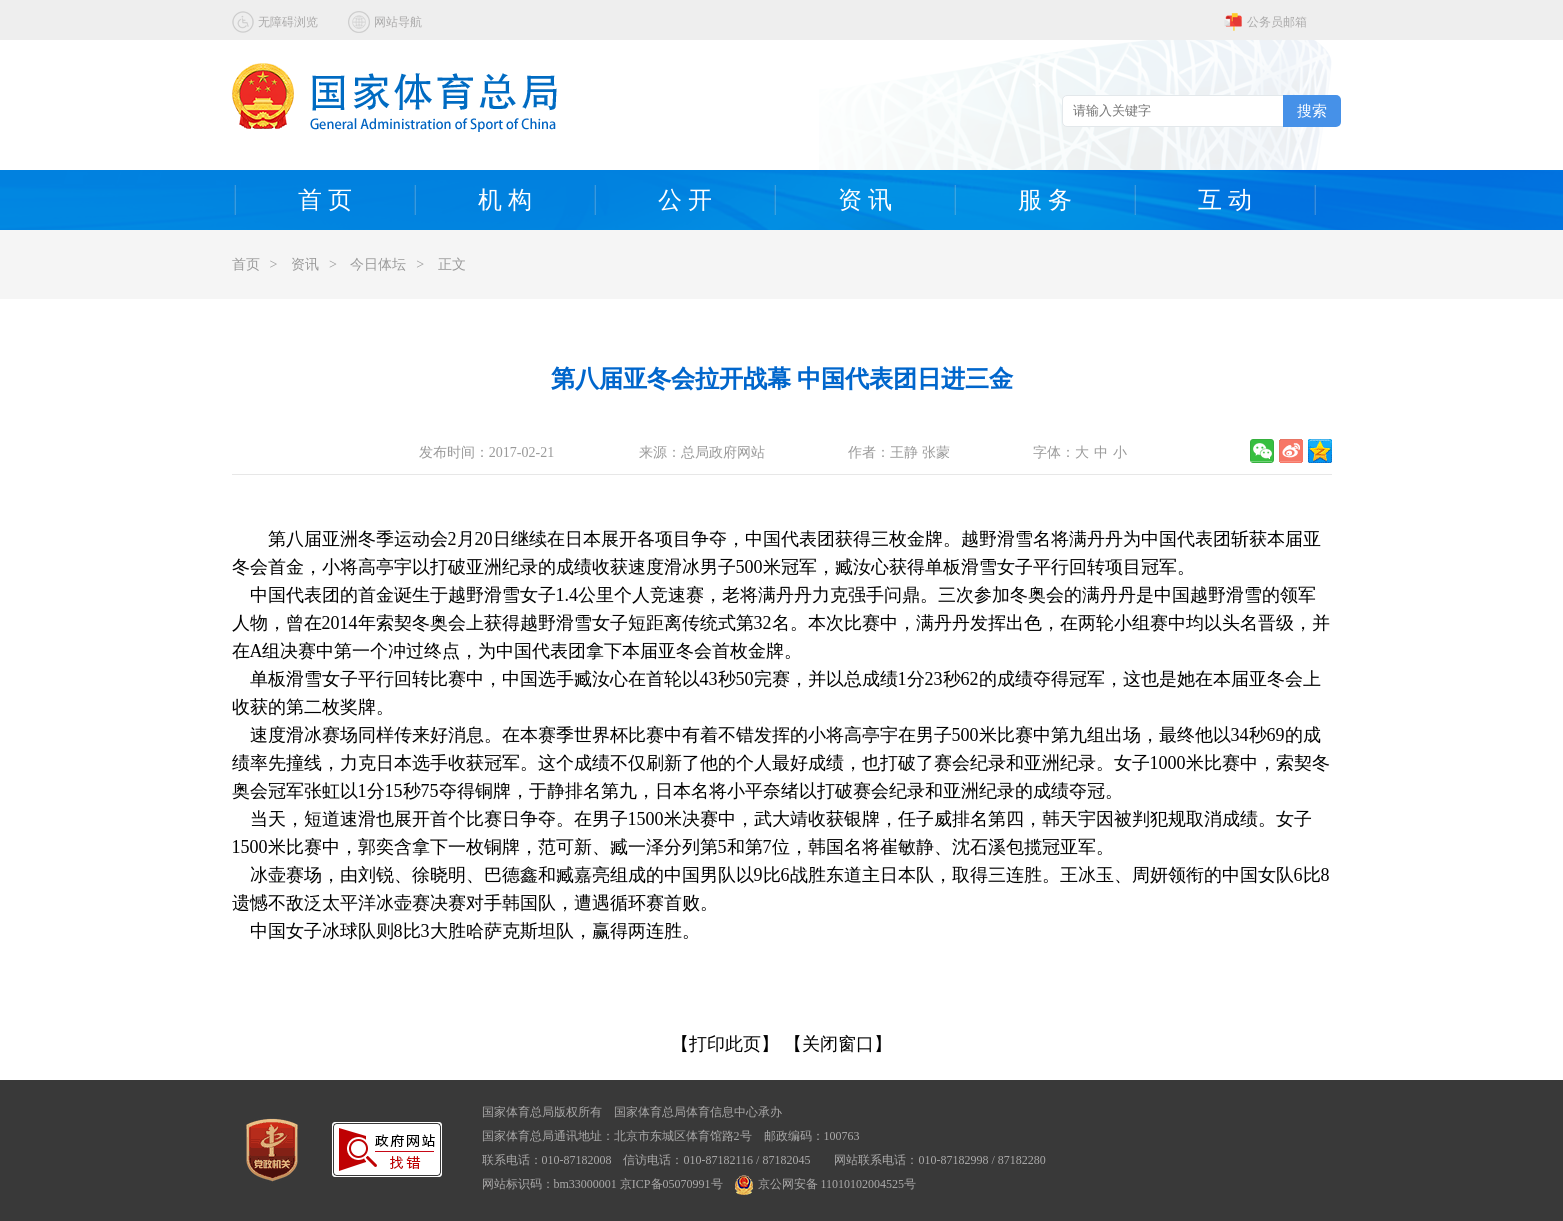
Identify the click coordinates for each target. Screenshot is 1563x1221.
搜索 (1312, 110)
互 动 (1225, 200)
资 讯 (865, 200)
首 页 (325, 200)
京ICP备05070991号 (671, 1184)
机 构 (505, 200)
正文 (452, 264)
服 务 (1045, 200)
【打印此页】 (725, 1044)
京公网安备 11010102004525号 (826, 1184)
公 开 (685, 200)
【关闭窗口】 (838, 1044)
